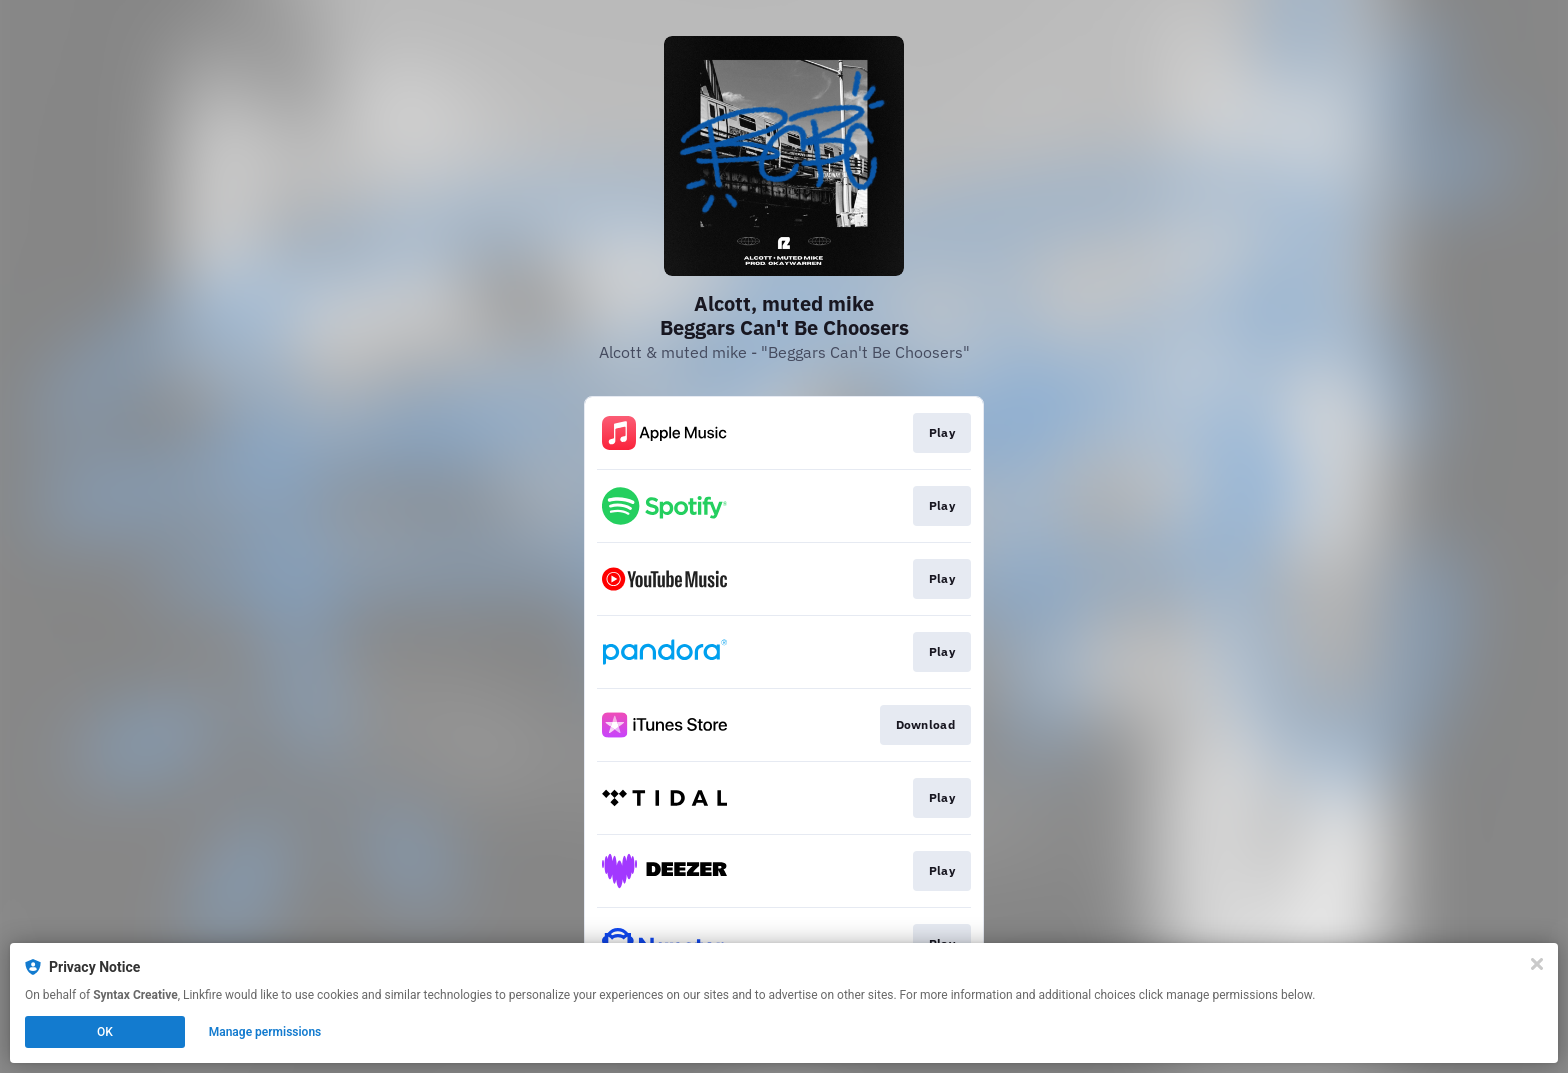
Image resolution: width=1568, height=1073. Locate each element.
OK (105, 1032)
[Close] (1537, 964)
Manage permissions (265, 1032)
